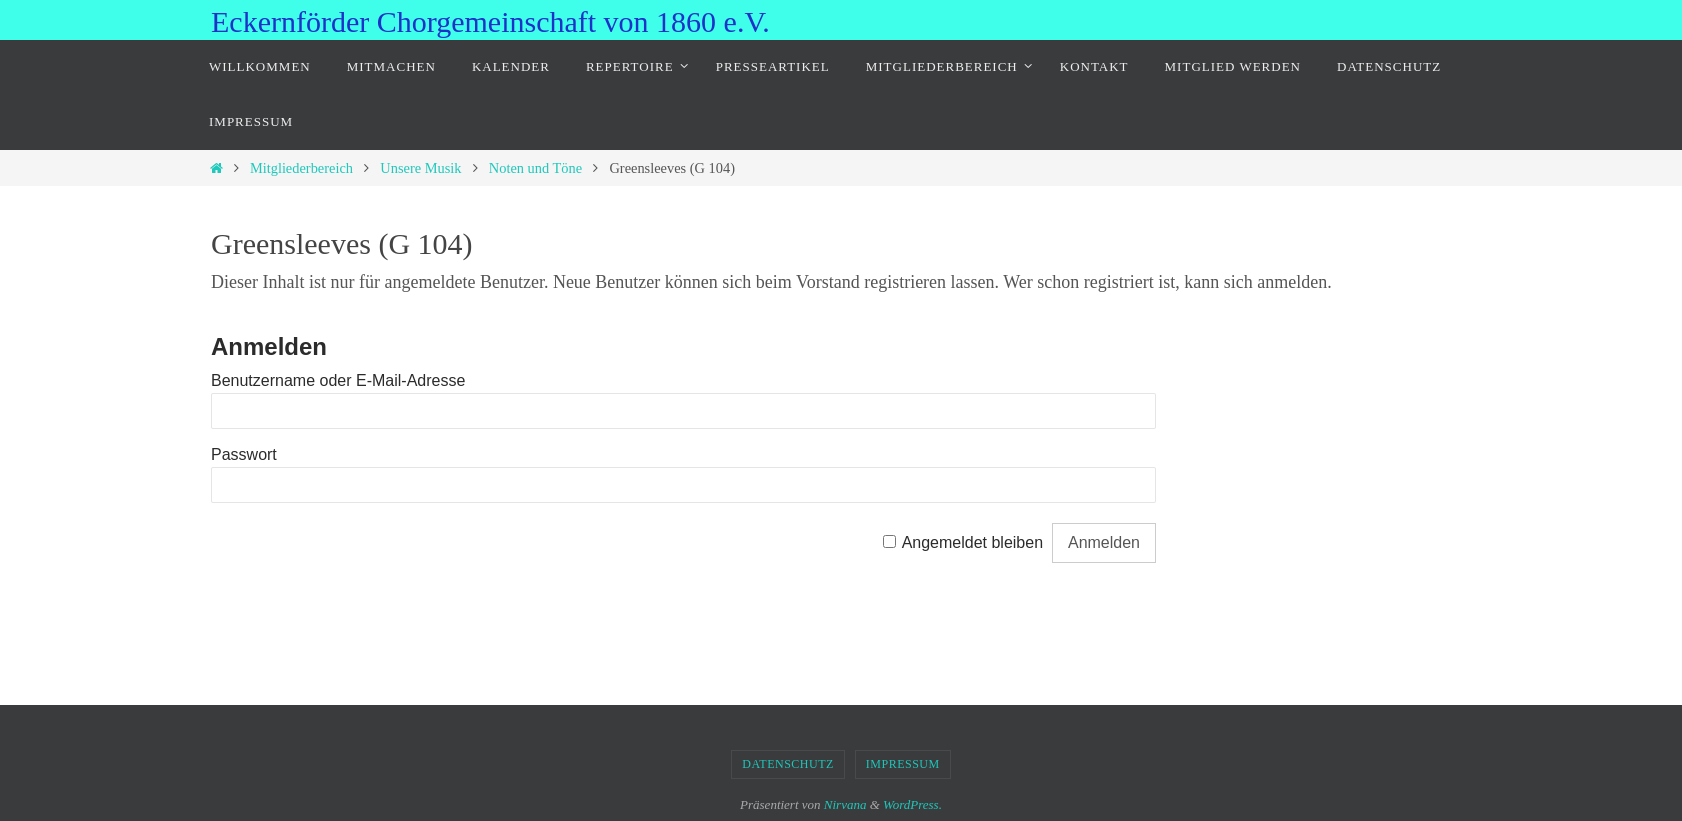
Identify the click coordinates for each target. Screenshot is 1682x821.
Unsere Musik (420, 168)
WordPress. (912, 804)
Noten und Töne (535, 168)
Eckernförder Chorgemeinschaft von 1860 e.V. (490, 21)
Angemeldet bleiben (972, 542)
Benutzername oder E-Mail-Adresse (338, 380)
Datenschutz (788, 764)
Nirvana (845, 804)
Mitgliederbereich (301, 168)
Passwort (244, 454)
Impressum (903, 764)
